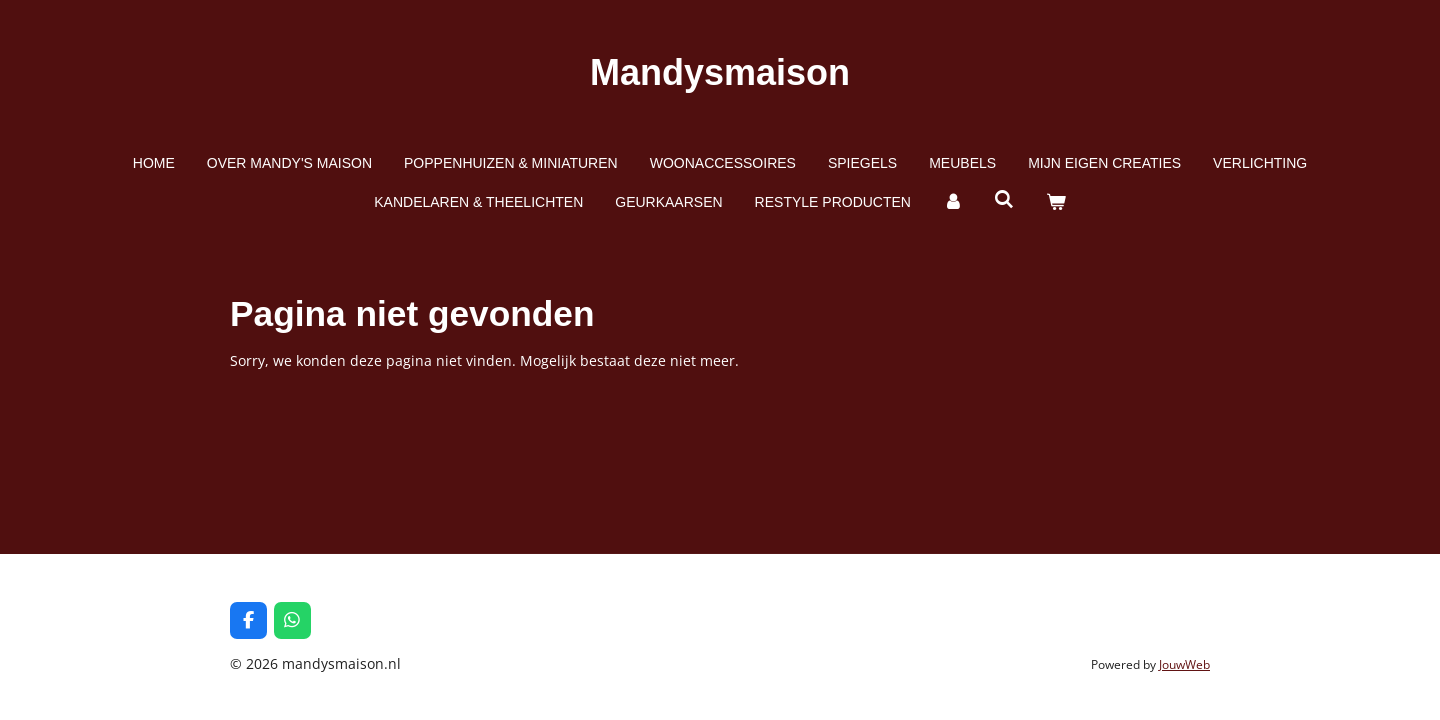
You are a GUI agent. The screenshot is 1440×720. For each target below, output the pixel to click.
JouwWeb (1184, 664)
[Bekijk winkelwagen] (1056, 202)
